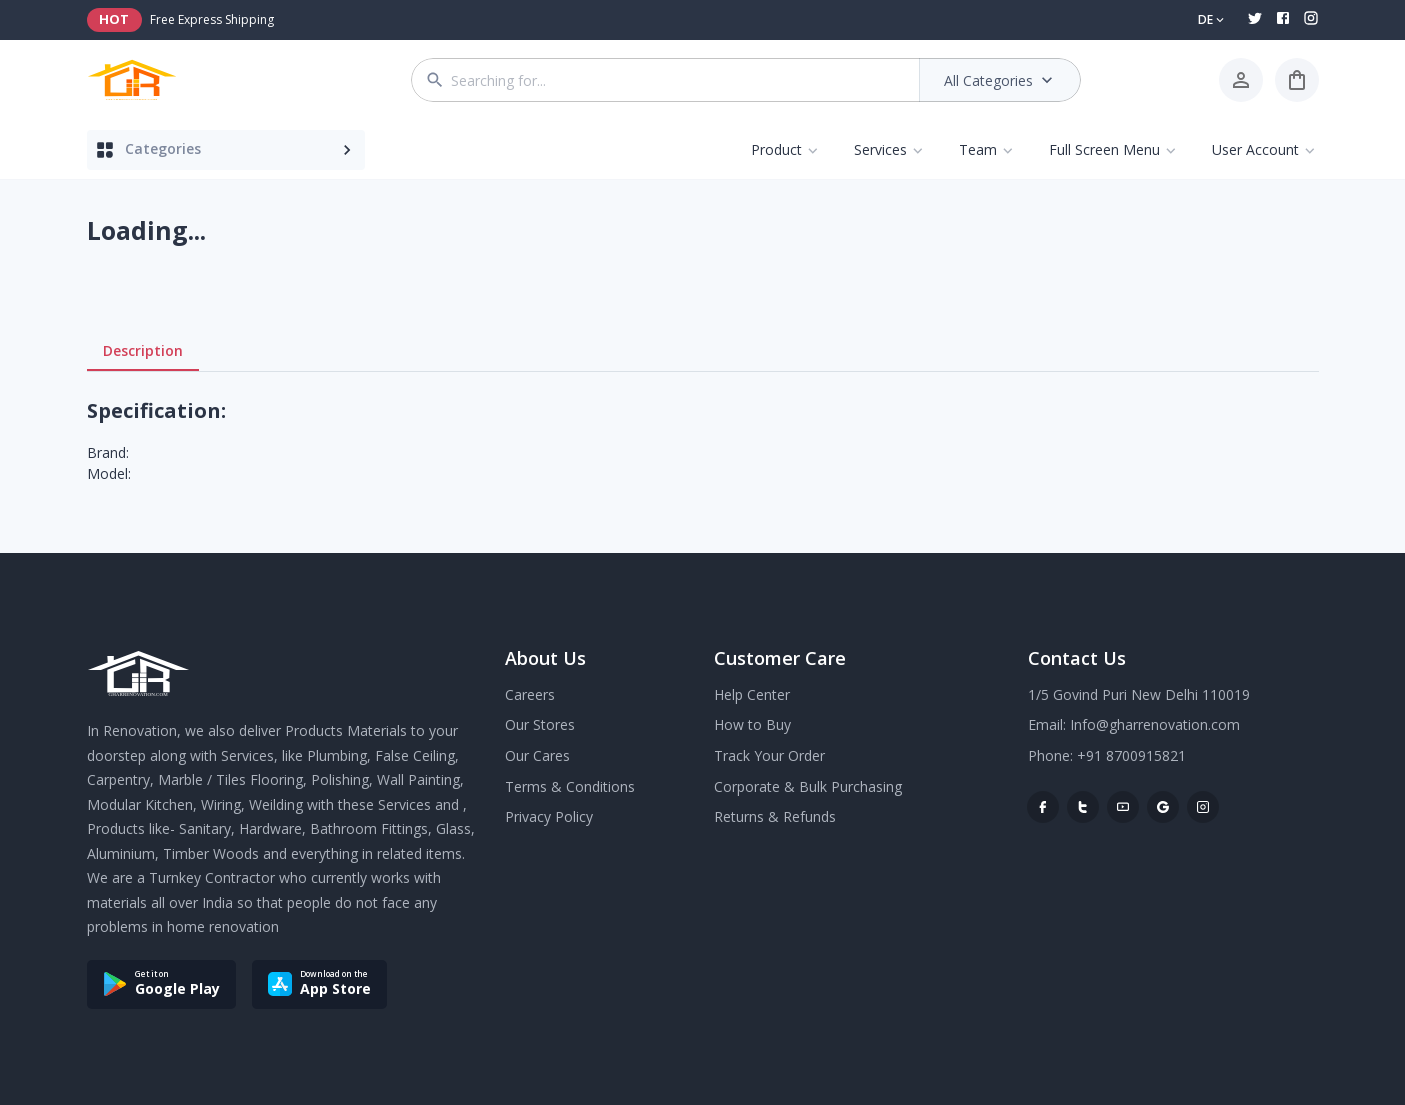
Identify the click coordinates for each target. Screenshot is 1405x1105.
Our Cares (537, 755)
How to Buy (752, 724)
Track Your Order (769, 755)
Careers (530, 694)
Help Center (752, 694)
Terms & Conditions (570, 786)
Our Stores (540, 724)
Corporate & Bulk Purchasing (808, 786)
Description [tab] (143, 351)
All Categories (1000, 80)
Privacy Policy (549, 816)
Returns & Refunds (775, 816)
